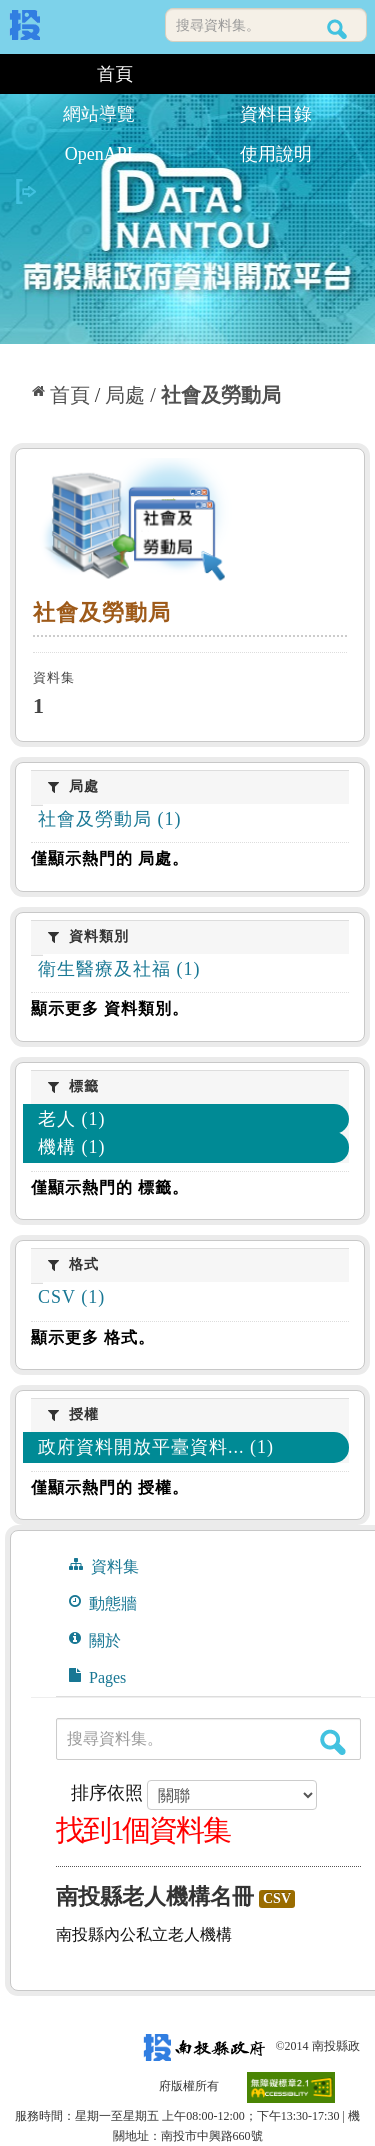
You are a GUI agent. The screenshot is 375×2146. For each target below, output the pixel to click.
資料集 (104, 1566)
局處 (125, 395)
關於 (95, 1640)
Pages (97, 1677)
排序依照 (107, 1793)
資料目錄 (276, 114)
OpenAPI (99, 154)
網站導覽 (99, 114)
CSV (277, 1898)
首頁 (115, 74)
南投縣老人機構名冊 (155, 1896)
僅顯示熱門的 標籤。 (110, 1187)
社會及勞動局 (221, 395)
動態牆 (103, 1603)
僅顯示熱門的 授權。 (110, 1487)
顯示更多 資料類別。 (110, 1008)
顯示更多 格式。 (93, 1337)
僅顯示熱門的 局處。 (110, 858)
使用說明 (276, 154)
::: (17, 74)
